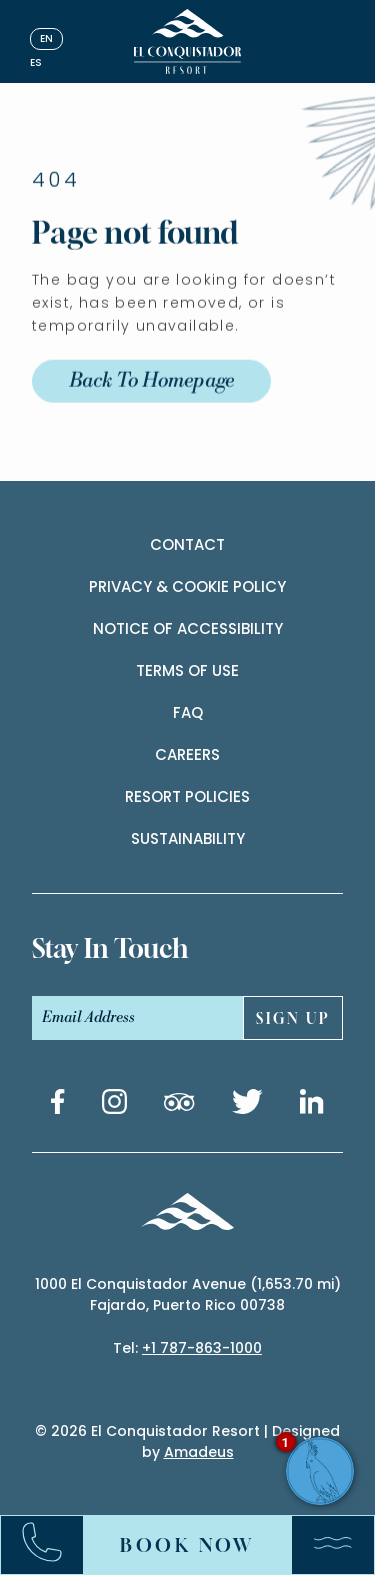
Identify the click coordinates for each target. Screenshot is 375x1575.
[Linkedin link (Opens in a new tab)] (312, 1105)
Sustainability (188, 838)
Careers (187, 754)
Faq (188, 712)
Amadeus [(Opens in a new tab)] (199, 1452)
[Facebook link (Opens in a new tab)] (57, 1105)
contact (187, 544)
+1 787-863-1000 (202, 1348)
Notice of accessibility (188, 628)
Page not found (135, 254)
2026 (69, 1431)
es (36, 62)
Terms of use (187, 670)
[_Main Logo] (187, 41)
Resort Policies (187, 796)
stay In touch (110, 948)
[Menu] (323, 1545)
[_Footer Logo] (187, 1214)
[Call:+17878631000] (52, 1545)
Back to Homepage (151, 402)
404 (56, 201)
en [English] (46, 38)
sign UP (293, 1018)
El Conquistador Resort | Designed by (215, 1441)
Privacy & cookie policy (187, 586)
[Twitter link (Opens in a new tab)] (247, 1105)
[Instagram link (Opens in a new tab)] (114, 1105)
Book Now (187, 1545)
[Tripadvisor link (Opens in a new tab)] (179, 1105)
